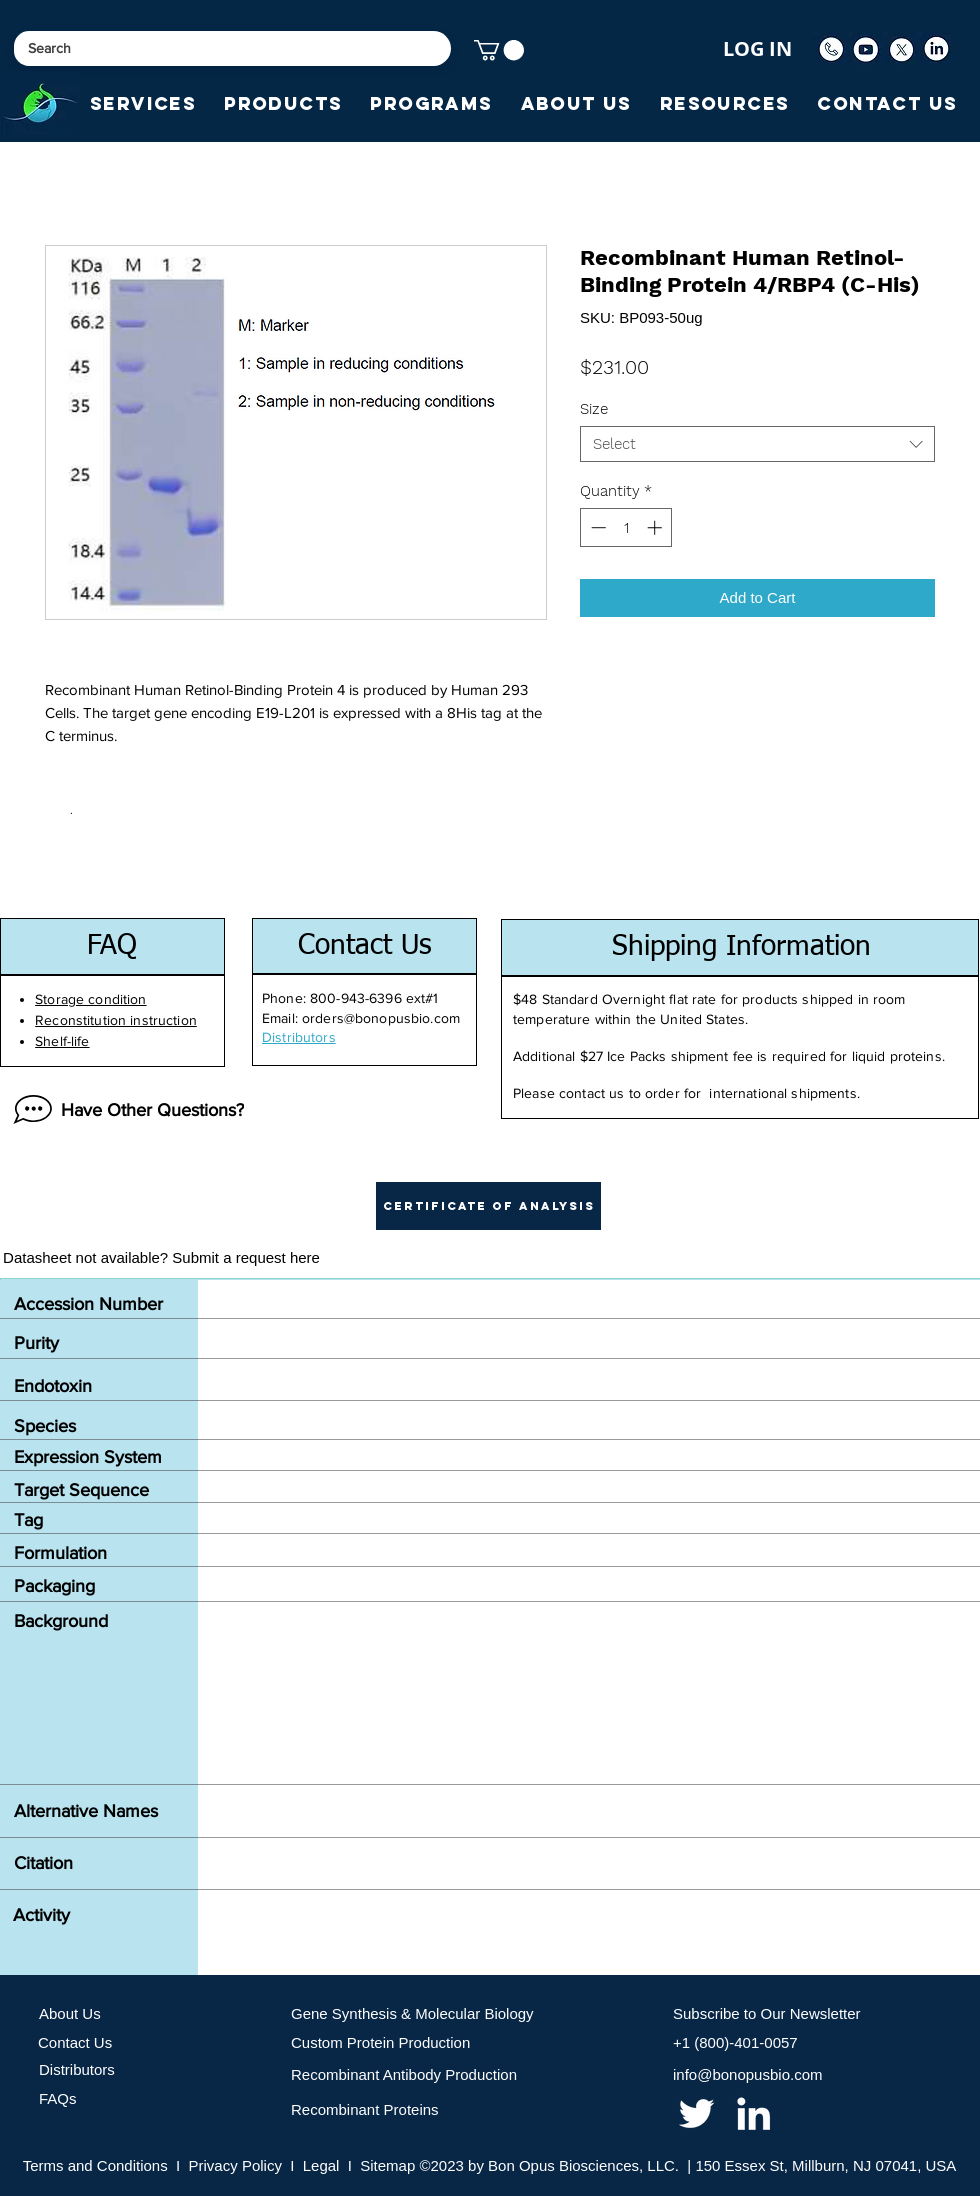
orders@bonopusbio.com (381, 1018)
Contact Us (75, 2042)
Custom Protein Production (380, 2042)
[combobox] (757, 444)
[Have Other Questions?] (124, 1110)
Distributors (77, 2069)
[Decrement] (596, 527)
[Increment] (656, 527)
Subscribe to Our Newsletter (767, 2013)
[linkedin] (753, 2113)
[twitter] (696, 2113)
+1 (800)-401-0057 (735, 2042)
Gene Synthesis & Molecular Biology (412, 2013)
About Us (70, 2013)
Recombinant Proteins (365, 2109)
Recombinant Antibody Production (404, 2074)
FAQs (58, 2098)
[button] (499, 50)
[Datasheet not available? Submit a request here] (161, 1258)
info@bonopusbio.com (748, 2074)
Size (594, 409)
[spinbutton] (626, 527)
